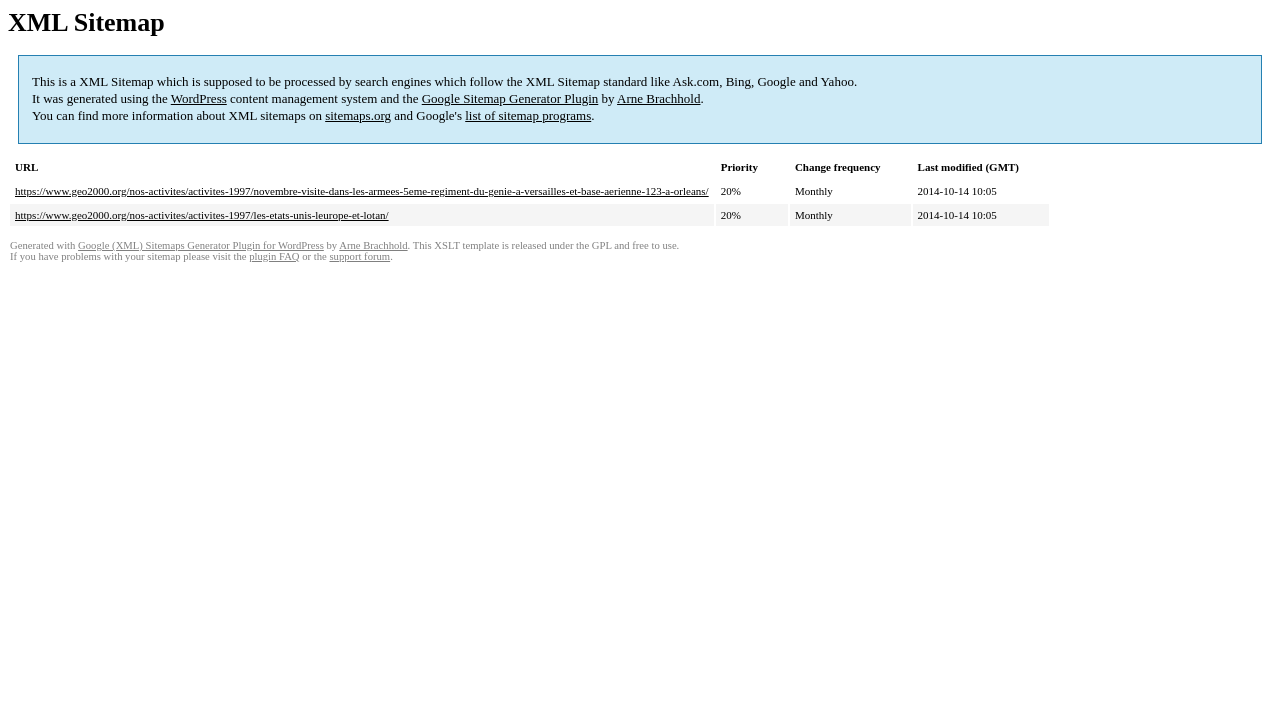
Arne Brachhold (658, 98)
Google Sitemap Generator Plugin (510, 98)
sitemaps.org (358, 115)
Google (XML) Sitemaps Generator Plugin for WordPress (201, 245)
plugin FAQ (274, 256)
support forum (359, 256)
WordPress (199, 98)
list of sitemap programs (528, 115)
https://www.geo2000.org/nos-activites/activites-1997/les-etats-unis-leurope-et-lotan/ (202, 215)
